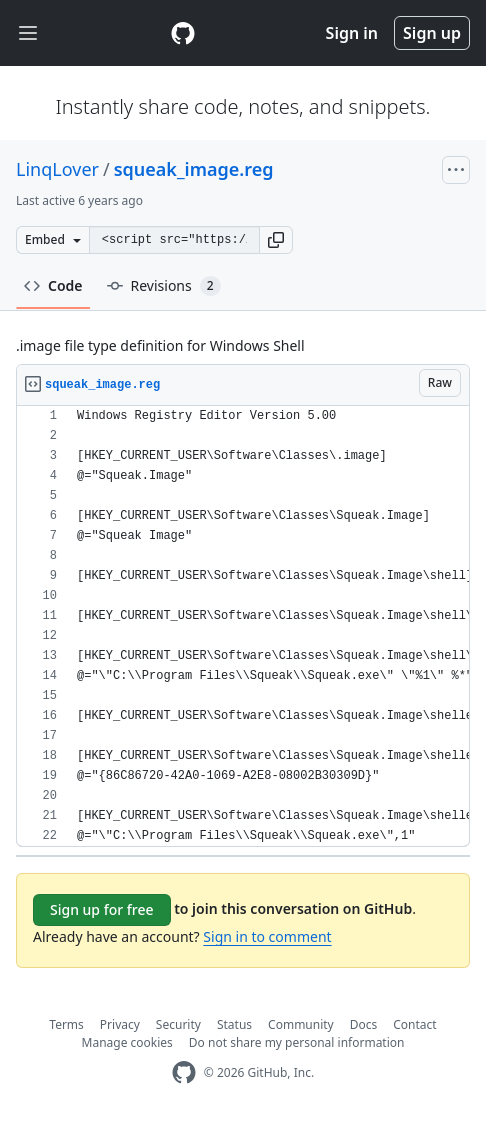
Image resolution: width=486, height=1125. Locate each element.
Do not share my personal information (297, 1042)
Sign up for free (102, 909)
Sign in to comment (267, 936)
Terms (66, 1024)
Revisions (164, 286)
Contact (414, 1024)
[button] (276, 240)
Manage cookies (127, 1042)
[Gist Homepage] (183, 33)
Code (53, 285)
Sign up (432, 33)
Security (178, 1024)
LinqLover (57, 169)
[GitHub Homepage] (184, 1072)
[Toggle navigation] (28, 33)
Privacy (120, 1024)
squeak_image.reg (194, 169)
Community (301, 1024)
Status (234, 1024)
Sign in (352, 33)
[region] (243, 626)
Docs (364, 1024)
